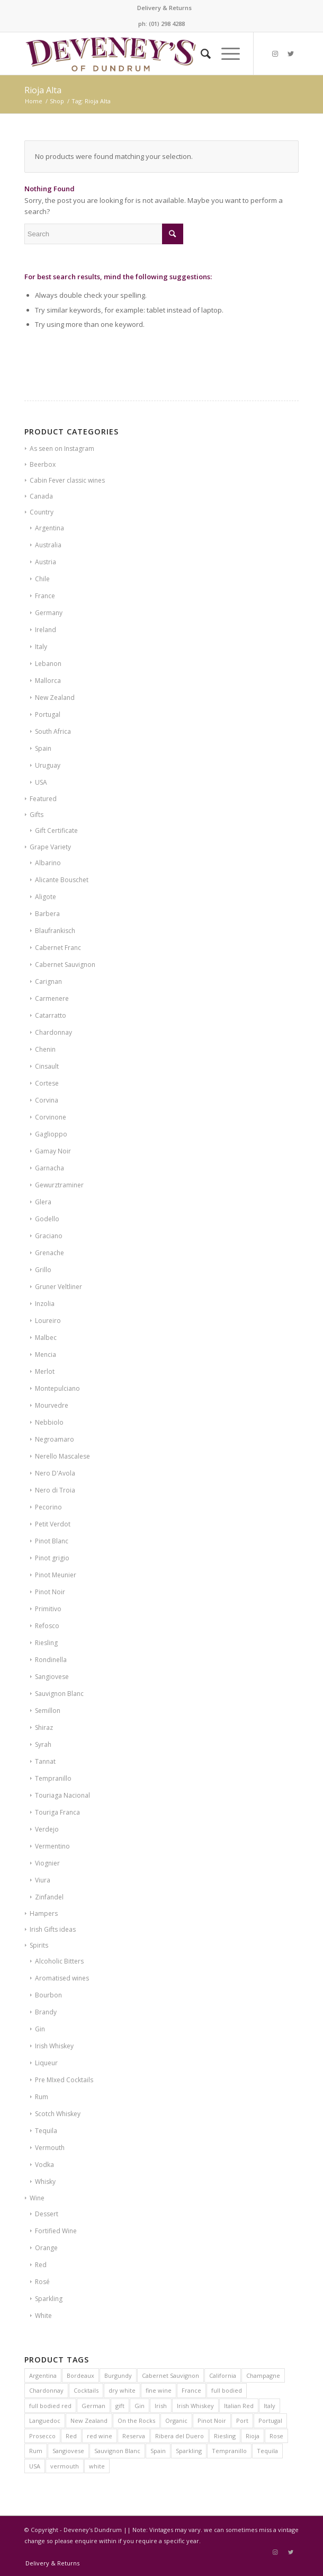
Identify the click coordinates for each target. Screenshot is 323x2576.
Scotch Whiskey (57, 2113)
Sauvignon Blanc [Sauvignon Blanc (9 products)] (117, 2451)
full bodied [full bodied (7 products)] (226, 2390)
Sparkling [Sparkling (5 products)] (189, 2451)
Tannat (45, 1761)
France (45, 595)
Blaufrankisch (55, 930)
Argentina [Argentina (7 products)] (43, 2375)
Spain (43, 748)
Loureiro (48, 1320)
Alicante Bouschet (61, 879)
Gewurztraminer (59, 1184)
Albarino (48, 862)
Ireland (45, 629)
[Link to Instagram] (275, 54)
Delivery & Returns (164, 8)
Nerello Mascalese (62, 1456)
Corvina (46, 1100)
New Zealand (55, 697)
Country (41, 512)
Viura (42, 1880)
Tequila (46, 2130)
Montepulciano (57, 1388)
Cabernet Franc (58, 947)
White (43, 2315)
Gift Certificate (56, 830)
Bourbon (48, 1995)
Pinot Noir (50, 1591)
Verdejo (47, 1829)
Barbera (47, 913)
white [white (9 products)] (97, 2466)
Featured (43, 798)
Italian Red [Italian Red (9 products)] (239, 2406)
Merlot (45, 1371)
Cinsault (47, 1066)
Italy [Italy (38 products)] (269, 2406)
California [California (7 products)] (222, 2375)
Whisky (45, 2181)
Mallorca (48, 680)
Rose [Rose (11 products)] (276, 2436)
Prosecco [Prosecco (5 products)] (42, 2436)
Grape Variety (50, 846)
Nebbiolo (49, 1422)
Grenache (49, 1252)
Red (41, 2264)
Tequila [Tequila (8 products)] (267, 2451)
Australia (48, 544)
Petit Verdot (52, 1524)
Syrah (43, 1744)
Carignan (48, 981)
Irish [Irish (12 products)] (161, 2406)
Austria (45, 561)
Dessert (46, 2213)
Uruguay (47, 765)
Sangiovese (52, 1676)
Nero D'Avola (55, 1473)
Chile (42, 578)
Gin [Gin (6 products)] (139, 2406)
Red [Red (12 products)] (71, 2436)
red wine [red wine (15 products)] (99, 2436)
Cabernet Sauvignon (65, 964)
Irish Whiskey (54, 2045)
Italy (41, 646)
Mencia (45, 1354)
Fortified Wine (56, 2230)
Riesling (46, 1642)
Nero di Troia (55, 1490)
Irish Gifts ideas (53, 1929)
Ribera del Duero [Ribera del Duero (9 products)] (179, 2436)
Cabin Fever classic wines (67, 480)
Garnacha (49, 1167)
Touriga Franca (57, 1812)
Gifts (36, 814)
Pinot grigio (52, 1557)
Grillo (43, 1269)
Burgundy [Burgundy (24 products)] (118, 2375)
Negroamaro (54, 1439)
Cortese (47, 1083)
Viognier (47, 1863)
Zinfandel (49, 1897)
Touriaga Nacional (62, 1795)
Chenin (45, 1049)
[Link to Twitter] (291, 54)
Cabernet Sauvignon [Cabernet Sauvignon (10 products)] (170, 2375)
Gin (40, 2028)
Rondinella (51, 1659)
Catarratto (50, 1015)
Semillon (47, 1710)
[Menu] (225, 53)
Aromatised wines (62, 1978)
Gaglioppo (51, 1134)
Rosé (42, 2281)
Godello (47, 1218)
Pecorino (48, 1507)
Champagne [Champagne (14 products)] (263, 2375)
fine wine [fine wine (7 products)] (159, 2390)
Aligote (45, 896)
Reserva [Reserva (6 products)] (133, 2436)
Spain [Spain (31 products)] (158, 2451)
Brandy (46, 2012)
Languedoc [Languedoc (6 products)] (44, 2420)
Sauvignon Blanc (59, 1693)
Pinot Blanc (51, 1540)
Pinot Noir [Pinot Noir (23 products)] (212, 2420)
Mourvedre (51, 1405)
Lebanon (48, 663)
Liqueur (46, 2062)
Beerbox (43, 464)
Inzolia (45, 1303)
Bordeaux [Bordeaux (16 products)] (80, 2375)
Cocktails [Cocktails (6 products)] (86, 2390)
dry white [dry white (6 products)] (122, 2390)
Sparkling (48, 2298)
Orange (46, 2247)
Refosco (47, 1625)
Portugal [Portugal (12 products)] (270, 2420)
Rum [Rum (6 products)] (35, 2451)
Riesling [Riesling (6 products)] (225, 2436)
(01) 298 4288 (167, 24)
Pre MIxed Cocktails (64, 2079)
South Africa (53, 731)
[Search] (200, 53)
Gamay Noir (53, 1151)
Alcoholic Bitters (59, 1961)
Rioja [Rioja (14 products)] (252, 2436)
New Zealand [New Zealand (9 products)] (88, 2420)
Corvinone (50, 1117)
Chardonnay (53, 1032)
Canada (41, 496)
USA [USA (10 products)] (34, 2466)
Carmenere (52, 998)
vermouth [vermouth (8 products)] (64, 2466)
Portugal (47, 714)
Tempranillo (53, 1778)
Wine (37, 2197)
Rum (41, 2096)
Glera (43, 1201)
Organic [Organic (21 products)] (176, 2420)
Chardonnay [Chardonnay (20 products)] (46, 2390)
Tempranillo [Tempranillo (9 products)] (229, 2451)
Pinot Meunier (55, 1574)
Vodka (44, 2164)
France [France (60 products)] (191, 2390)
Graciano (48, 1235)
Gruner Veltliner (58, 1286)
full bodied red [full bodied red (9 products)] (50, 2406)
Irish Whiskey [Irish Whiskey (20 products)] (195, 2406)
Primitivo (48, 1608)
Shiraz (44, 1727)
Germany (48, 612)
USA (41, 782)
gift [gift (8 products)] (119, 2406)
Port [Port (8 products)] (242, 2420)
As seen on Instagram (62, 448)
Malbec (46, 1337)
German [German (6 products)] (93, 2406)
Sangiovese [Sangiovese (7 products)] (68, 2451)
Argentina (49, 527)
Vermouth (50, 2147)
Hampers (44, 1913)
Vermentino (52, 1846)
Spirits (39, 1945)
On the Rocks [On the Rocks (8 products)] (136, 2420)
